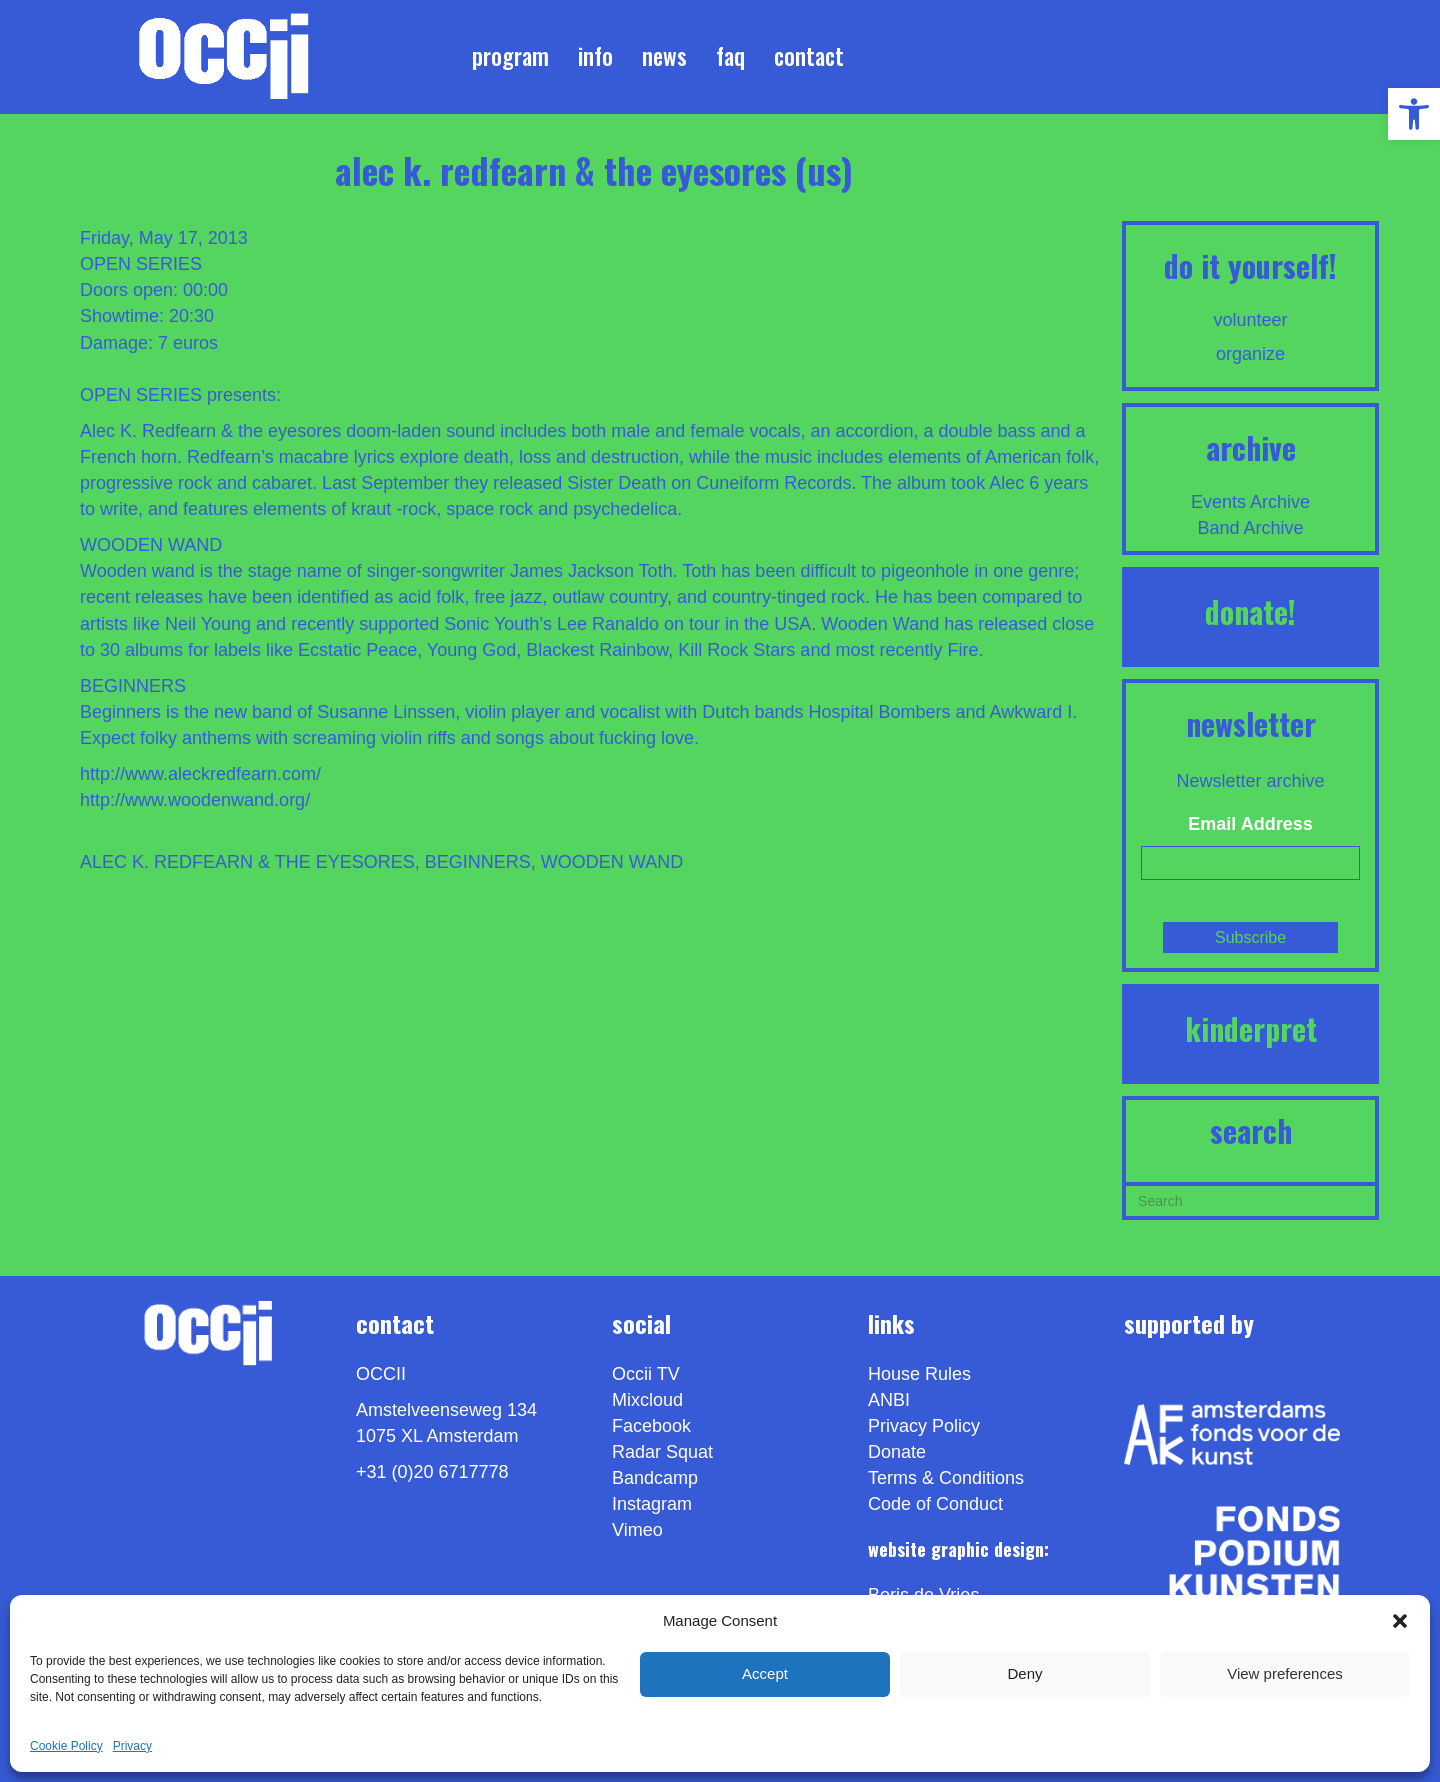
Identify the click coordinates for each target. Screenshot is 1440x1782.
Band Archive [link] (1251, 528)
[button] (1400, 1621)
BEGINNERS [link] (478, 862)
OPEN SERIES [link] (141, 264)
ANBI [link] (889, 1400)
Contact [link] (809, 56)
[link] (1414, 114)
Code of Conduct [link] (935, 1504)
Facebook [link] (651, 1426)
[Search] (1250, 1199)
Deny (1024, 1673)
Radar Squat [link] (662, 1452)
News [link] (664, 56)
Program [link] (510, 56)
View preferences (1285, 1673)
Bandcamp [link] (655, 1478)
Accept (765, 1673)
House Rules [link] (919, 1374)
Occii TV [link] (646, 1374)
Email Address (1250, 824)
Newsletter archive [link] (1251, 781)
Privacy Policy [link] (924, 1426)
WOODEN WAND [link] (612, 862)
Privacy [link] (132, 1746)
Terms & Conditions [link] (946, 1478)
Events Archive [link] (1250, 502)
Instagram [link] (652, 1504)
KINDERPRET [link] (1251, 1028)
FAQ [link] (730, 56)
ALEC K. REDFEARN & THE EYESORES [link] (247, 862)
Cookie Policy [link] (66, 1746)
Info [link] (595, 56)
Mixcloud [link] (647, 1400)
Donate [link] (897, 1452)
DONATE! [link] (1250, 611)
